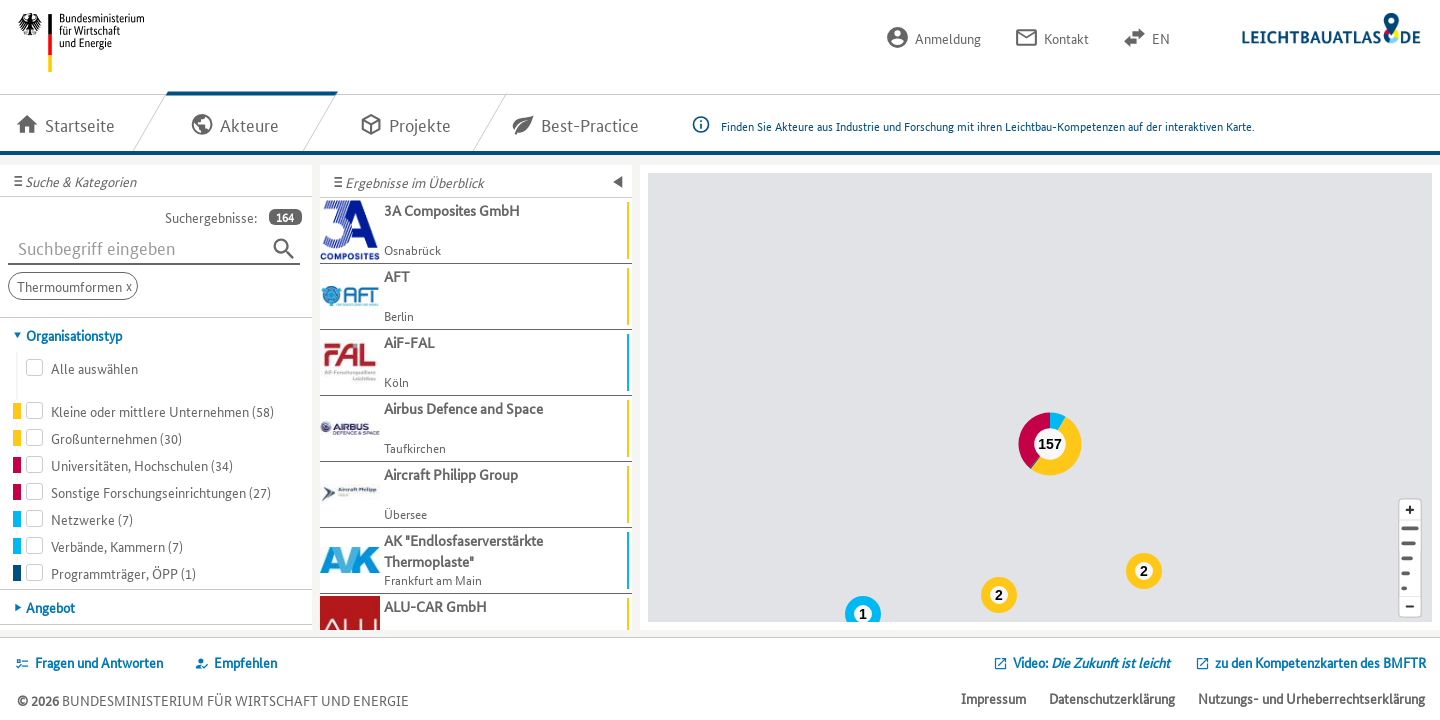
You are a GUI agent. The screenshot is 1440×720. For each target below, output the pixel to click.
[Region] (1410, 558)
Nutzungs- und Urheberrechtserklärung (1311, 698)
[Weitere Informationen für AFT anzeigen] (476, 297)
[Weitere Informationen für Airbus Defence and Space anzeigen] (476, 429)
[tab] (156, 335)
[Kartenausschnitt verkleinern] (1410, 607)
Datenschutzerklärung (1112, 698)
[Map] (1040, 397)
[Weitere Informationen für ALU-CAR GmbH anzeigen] (476, 627)
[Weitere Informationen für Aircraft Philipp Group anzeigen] (476, 495)
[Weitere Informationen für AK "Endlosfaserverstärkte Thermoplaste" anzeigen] (476, 561)
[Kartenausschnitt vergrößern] (1410, 509)
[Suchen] (284, 249)
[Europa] (1410, 588)
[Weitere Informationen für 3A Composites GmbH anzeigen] (476, 231)
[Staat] (1410, 573)
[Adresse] (1410, 528)
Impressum (993, 698)
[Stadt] (1410, 543)
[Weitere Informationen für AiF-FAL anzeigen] (476, 363)
